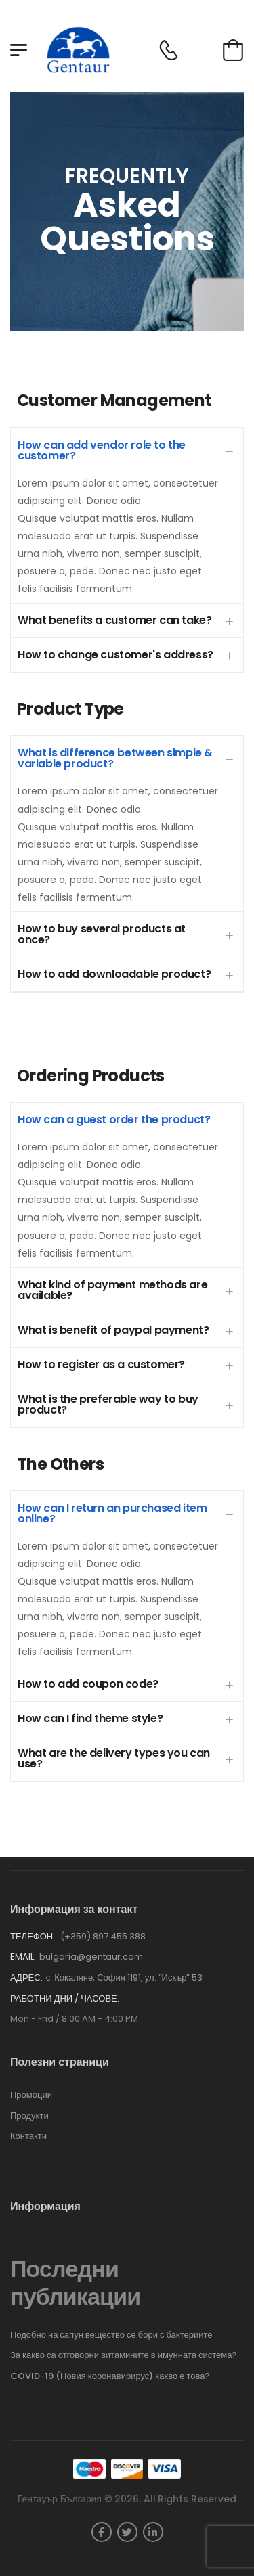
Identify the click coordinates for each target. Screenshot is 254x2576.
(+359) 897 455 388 (103, 1936)
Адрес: (26, 1977)
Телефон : (33, 1936)
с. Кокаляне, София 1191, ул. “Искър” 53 (124, 1977)
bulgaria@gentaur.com (91, 1956)
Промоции (31, 2094)
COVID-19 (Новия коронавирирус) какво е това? (110, 2376)
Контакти (28, 2136)
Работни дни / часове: (64, 1998)
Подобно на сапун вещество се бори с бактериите (111, 2334)
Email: (23, 1956)
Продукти (29, 2115)
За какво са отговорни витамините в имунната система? (123, 2355)
